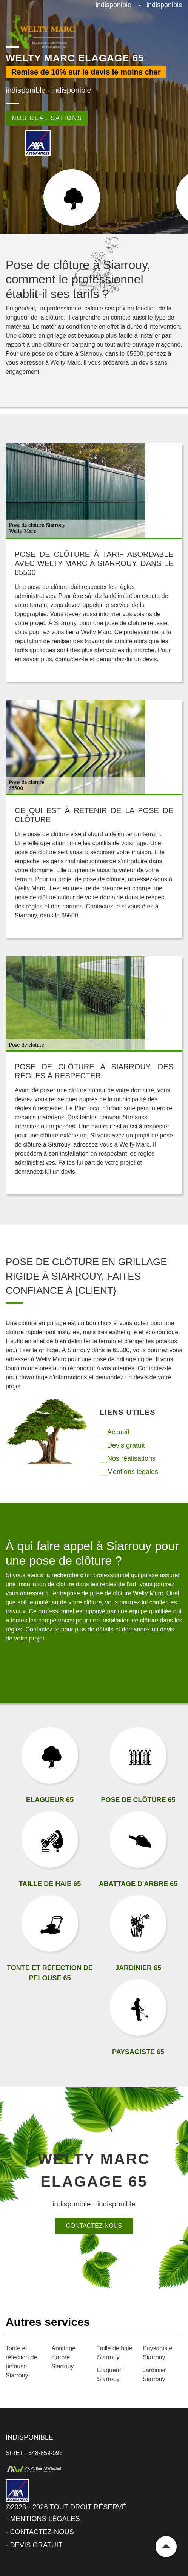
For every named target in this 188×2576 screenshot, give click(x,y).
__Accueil (114, 1432)
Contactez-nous (94, 2226)
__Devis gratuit (122, 1445)
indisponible (113, 5)
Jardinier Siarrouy (154, 2374)
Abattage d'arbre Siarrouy (63, 2357)
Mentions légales (45, 2518)
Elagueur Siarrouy (109, 2374)
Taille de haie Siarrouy (114, 2352)
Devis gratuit (36, 2545)
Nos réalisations (47, 118)
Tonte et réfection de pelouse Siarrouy (21, 2362)
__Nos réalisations (128, 1458)
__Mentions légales (129, 1471)
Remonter (166, 2546)
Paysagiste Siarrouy (157, 2352)
